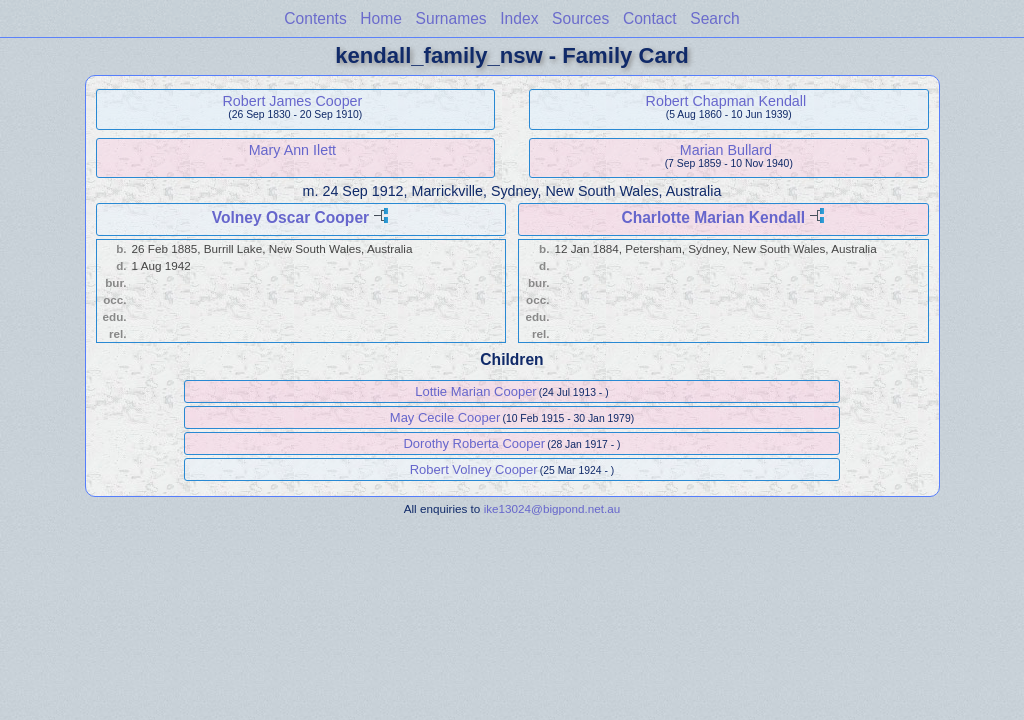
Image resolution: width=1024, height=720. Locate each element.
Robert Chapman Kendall (726, 101)
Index (519, 18)
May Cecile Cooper (445, 417)
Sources (580, 18)
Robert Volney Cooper (474, 469)
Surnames (451, 18)
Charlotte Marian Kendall (713, 217)
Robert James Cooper (292, 101)
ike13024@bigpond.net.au (552, 508)
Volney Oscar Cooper (290, 217)
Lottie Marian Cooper (475, 391)
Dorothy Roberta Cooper (474, 443)
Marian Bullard (726, 150)
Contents (315, 18)
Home (381, 18)
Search (714, 18)
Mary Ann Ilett (292, 150)
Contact (650, 18)
